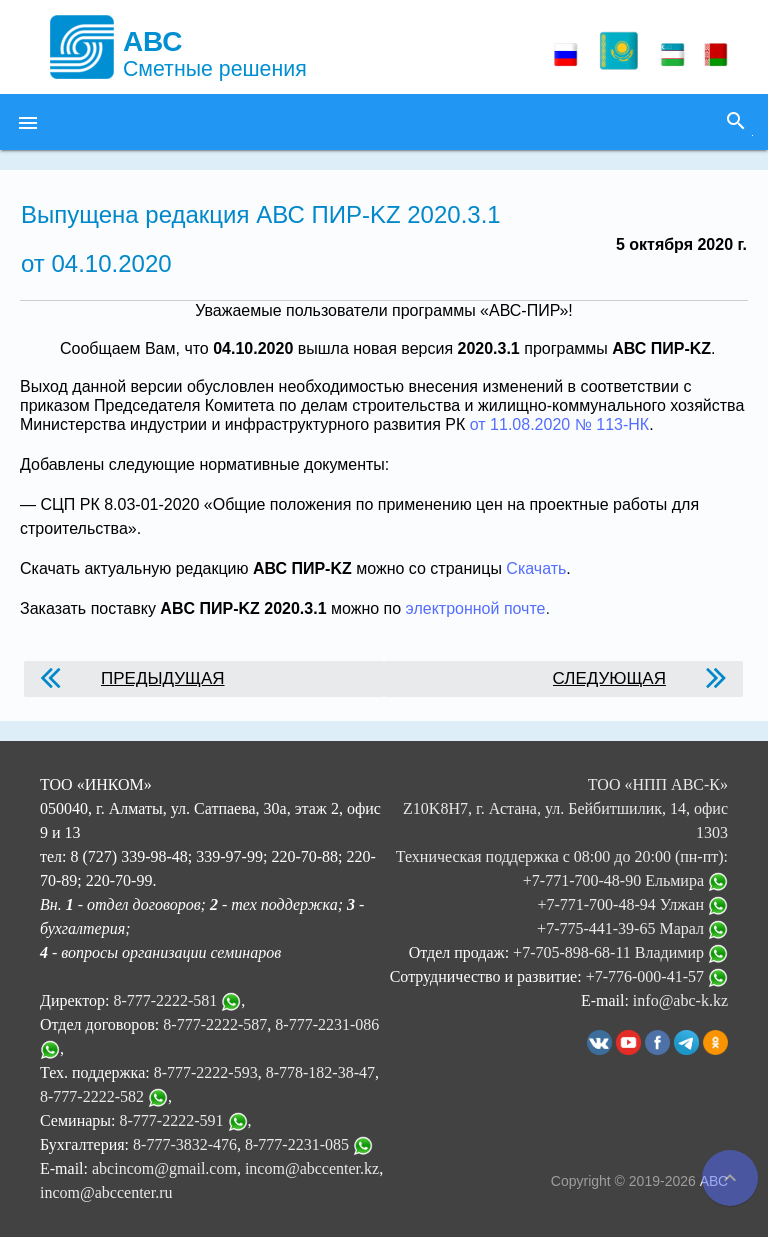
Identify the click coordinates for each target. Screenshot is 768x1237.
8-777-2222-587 (215, 1024)
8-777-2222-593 (206, 1072)
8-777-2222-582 (92, 1096)
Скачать (536, 568)
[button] (28, 122)
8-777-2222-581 (165, 1000)
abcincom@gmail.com (164, 1168)
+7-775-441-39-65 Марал (632, 928)
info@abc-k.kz (680, 1000)
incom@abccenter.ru (106, 1192)
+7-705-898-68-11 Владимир (620, 952)
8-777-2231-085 (297, 1144)
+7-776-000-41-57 (657, 976)
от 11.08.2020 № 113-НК (559, 424)
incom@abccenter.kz (312, 1168)
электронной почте (476, 608)
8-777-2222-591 (172, 1120)
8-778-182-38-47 (320, 1072)
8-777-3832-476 (185, 1144)
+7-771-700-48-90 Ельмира (625, 880)
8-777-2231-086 (327, 1024)
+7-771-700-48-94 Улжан (632, 904)
